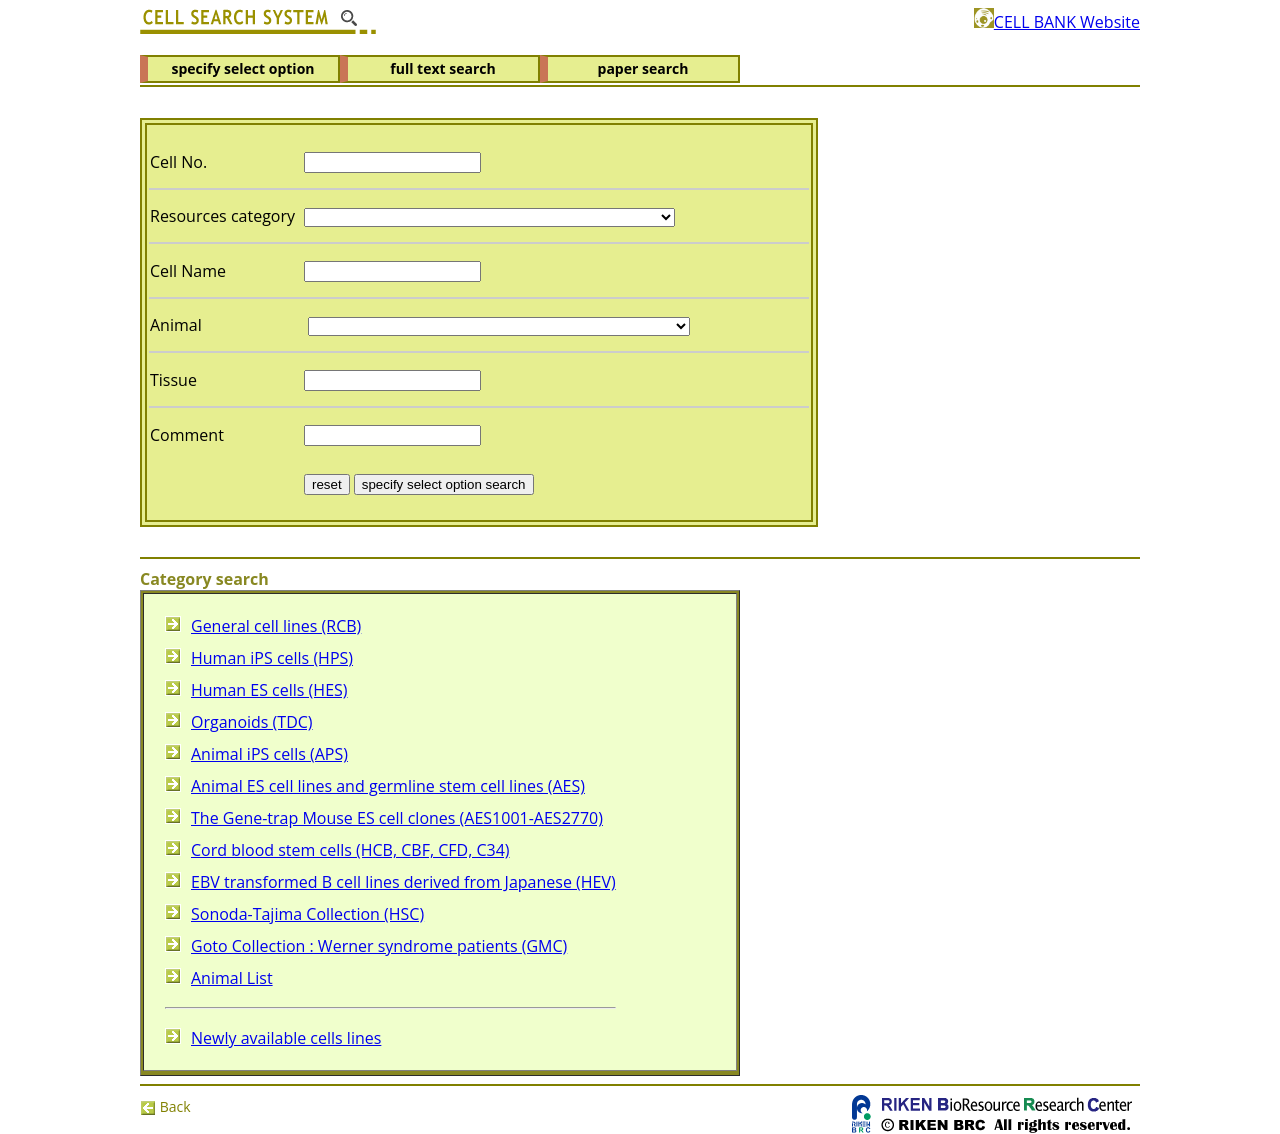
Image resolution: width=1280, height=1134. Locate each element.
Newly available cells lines (286, 1038)
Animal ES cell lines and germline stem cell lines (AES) (388, 786)
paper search (643, 68)
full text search (442, 68)
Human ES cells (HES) (269, 690)
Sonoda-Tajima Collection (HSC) (307, 914)
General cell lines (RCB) (276, 626)
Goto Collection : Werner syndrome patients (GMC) (379, 946)
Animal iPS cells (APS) (269, 754)
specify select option (242, 68)
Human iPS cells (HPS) (272, 658)
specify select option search (444, 484)
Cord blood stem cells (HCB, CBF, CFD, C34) (350, 850)
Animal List (232, 978)
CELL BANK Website (1057, 22)
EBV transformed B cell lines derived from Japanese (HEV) (403, 882)
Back (165, 1106)
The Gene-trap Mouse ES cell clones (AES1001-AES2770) (397, 818)
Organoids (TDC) (252, 722)
